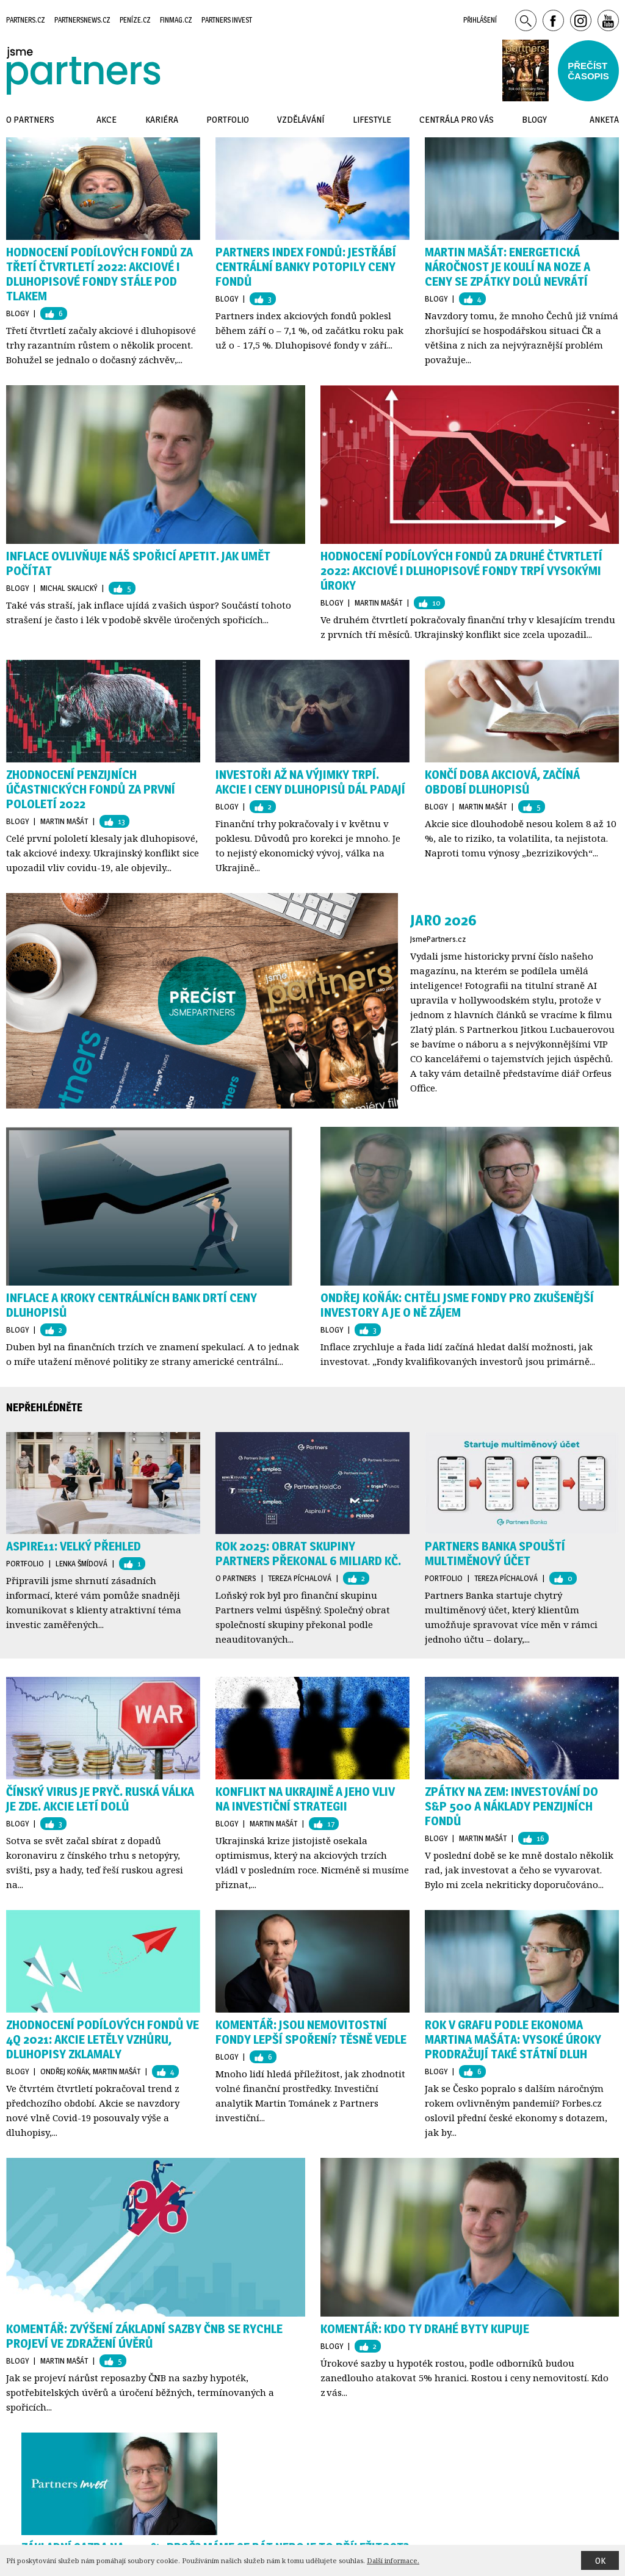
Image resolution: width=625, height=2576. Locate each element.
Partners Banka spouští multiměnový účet (495, 1553)
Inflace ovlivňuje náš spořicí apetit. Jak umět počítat (138, 563)
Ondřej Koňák (64, 2071)
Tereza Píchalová (299, 1578)
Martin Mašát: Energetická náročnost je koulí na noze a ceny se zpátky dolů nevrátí (507, 267)
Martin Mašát (378, 602)
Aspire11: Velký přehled (73, 1546)
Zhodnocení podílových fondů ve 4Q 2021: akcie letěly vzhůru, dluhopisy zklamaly (102, 2039)
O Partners (235, 1578)
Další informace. (393, 2560)
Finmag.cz (176, 19)
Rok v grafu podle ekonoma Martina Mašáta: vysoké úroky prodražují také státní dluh (513, 2039)
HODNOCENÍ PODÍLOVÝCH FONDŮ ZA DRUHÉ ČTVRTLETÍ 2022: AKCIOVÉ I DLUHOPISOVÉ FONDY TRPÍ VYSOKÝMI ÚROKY (461, 571)
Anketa (604, 119)
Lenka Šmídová (81, 1563)
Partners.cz (25, 19)
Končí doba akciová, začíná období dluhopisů (502, 782)
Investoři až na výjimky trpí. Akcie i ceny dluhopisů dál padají (310, 782)
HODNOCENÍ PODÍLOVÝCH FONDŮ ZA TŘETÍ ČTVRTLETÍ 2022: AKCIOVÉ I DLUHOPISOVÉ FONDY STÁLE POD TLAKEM (99, 274)
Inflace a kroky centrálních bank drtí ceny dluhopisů (131, 1305)
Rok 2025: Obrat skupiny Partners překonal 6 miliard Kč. (308, 1553)
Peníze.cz (135, 19)
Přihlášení (480, 19)
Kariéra (161, 119)
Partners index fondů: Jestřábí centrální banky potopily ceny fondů (305, 267)
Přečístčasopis (588, 70)
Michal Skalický (68, 588)
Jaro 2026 (443, 920)
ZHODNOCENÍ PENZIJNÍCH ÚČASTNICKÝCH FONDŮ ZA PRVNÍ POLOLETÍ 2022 (90, 789)
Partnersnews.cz (82, 19)
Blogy (17, 313)
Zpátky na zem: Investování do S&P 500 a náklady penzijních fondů (511, 1806)
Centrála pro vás (456, 119)
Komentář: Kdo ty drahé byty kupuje (424, 2328)
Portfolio (25, 1563)
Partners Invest (226, 19)
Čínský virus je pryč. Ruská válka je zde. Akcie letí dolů (100, 1799)
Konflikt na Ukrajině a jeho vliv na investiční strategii (305, 1799)
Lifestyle (372, 119)
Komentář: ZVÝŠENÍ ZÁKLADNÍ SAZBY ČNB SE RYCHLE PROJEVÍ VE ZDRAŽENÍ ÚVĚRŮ (144, 2336)
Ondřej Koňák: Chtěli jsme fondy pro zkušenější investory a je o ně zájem (457, 1305)
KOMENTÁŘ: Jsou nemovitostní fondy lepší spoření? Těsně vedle (310, 2032)
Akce (106, 119)
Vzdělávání (300, 119)
